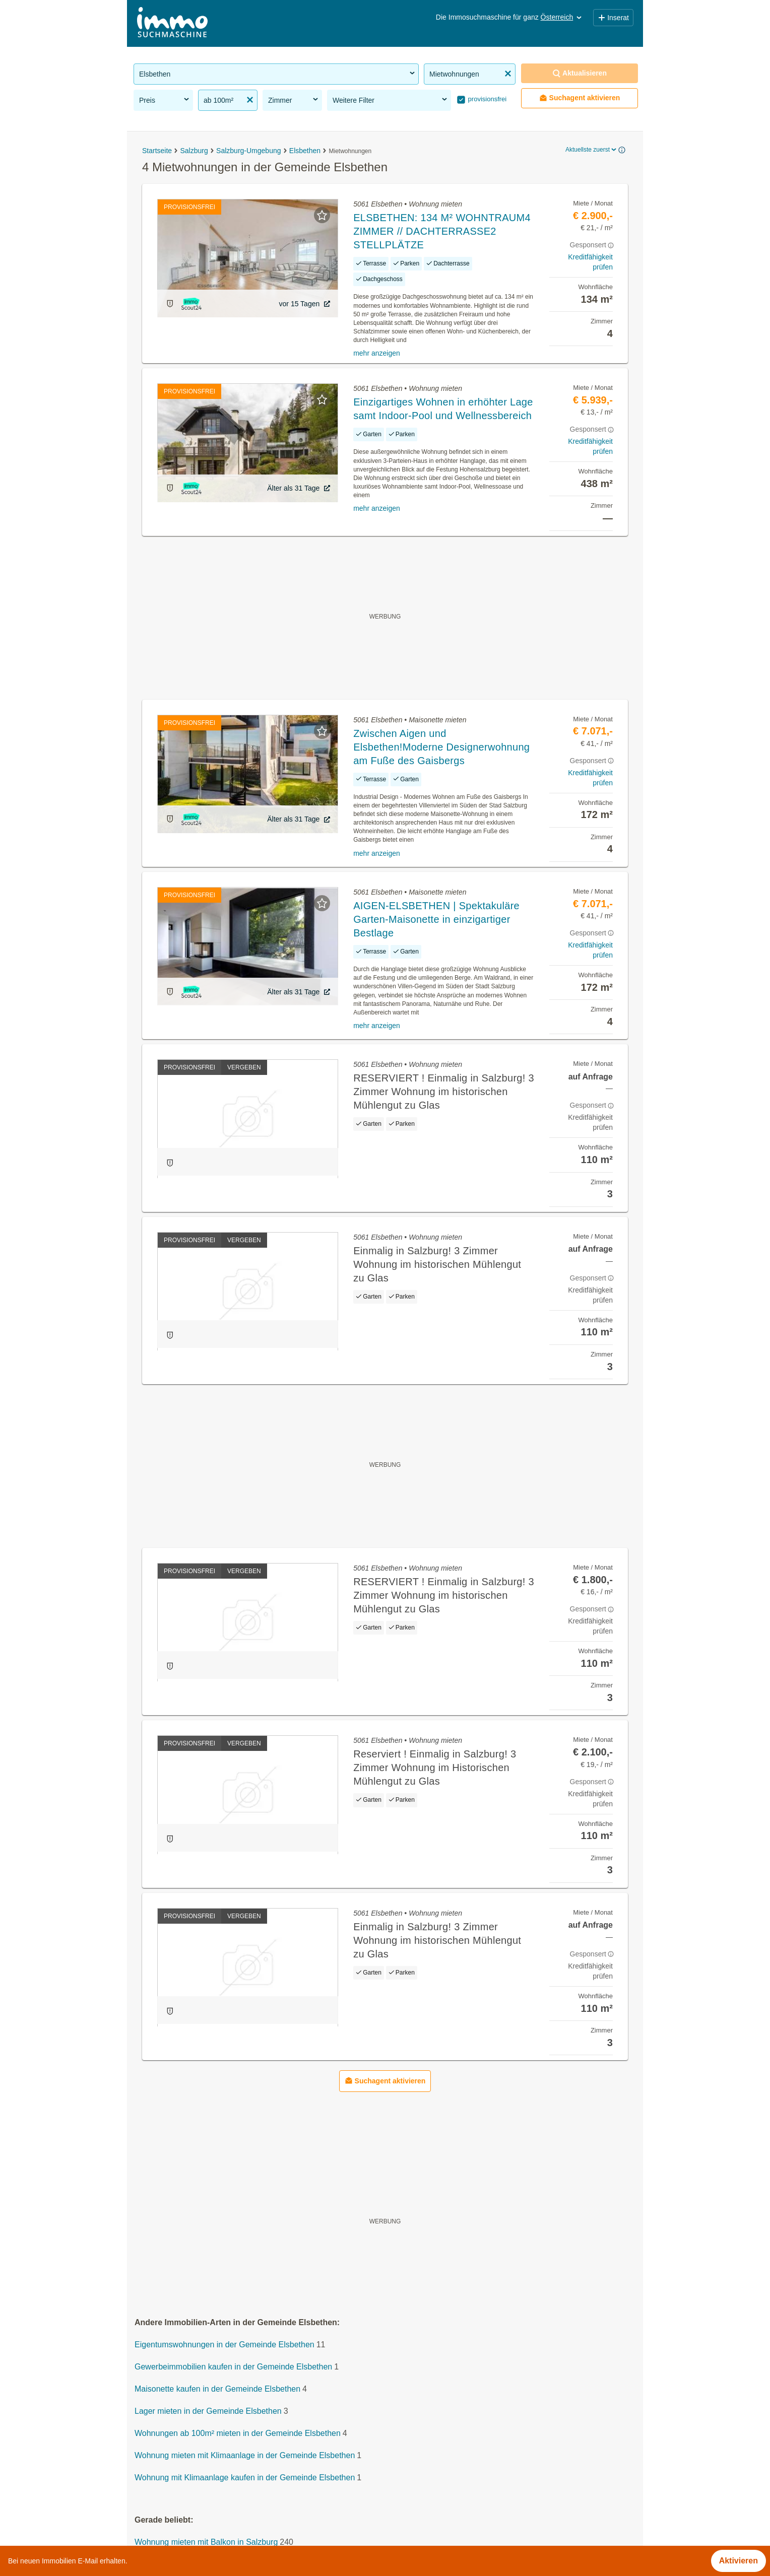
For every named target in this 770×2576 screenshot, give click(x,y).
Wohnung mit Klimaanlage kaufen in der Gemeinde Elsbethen (245, 2478)
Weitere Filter (390, 99)
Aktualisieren (579, 73)
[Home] (172, 23)
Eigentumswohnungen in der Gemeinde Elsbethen (224, 2345)
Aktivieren (738, 2560)
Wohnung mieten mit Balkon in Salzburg (206, 2542)
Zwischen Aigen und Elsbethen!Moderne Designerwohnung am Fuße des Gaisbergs (441, 747)
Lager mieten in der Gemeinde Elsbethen (208, 2411)
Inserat (613, 18)
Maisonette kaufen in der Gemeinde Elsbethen (217, 2389)
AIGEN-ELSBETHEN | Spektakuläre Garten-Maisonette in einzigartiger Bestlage (436, 919)
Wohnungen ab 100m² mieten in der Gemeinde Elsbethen (238, 2433)
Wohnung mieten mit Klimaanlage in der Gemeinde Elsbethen (245, 2456)
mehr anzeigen (376, 353)
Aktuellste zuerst (591, 150)
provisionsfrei (486, 99)
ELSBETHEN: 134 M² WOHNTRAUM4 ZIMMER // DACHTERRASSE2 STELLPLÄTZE (442, 231)
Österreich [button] (562, 17)
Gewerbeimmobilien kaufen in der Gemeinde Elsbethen (233, 2367)
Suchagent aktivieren (579, 98)
